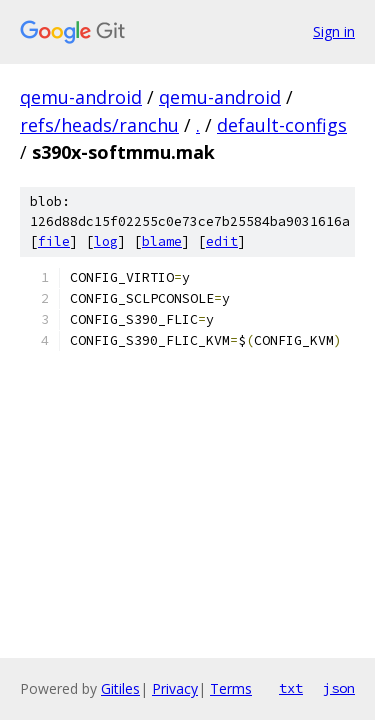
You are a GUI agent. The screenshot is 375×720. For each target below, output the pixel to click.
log (106, 241)
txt (291, 688)
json (339, 688)
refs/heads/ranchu (99, 125)
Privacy (175, 688)
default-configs (282, 125)
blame (162, 241)
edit (222, 241)
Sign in (334, 31)
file (54, 241)
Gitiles (120, 688)
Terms (231, 688)
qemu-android (81, 97)
